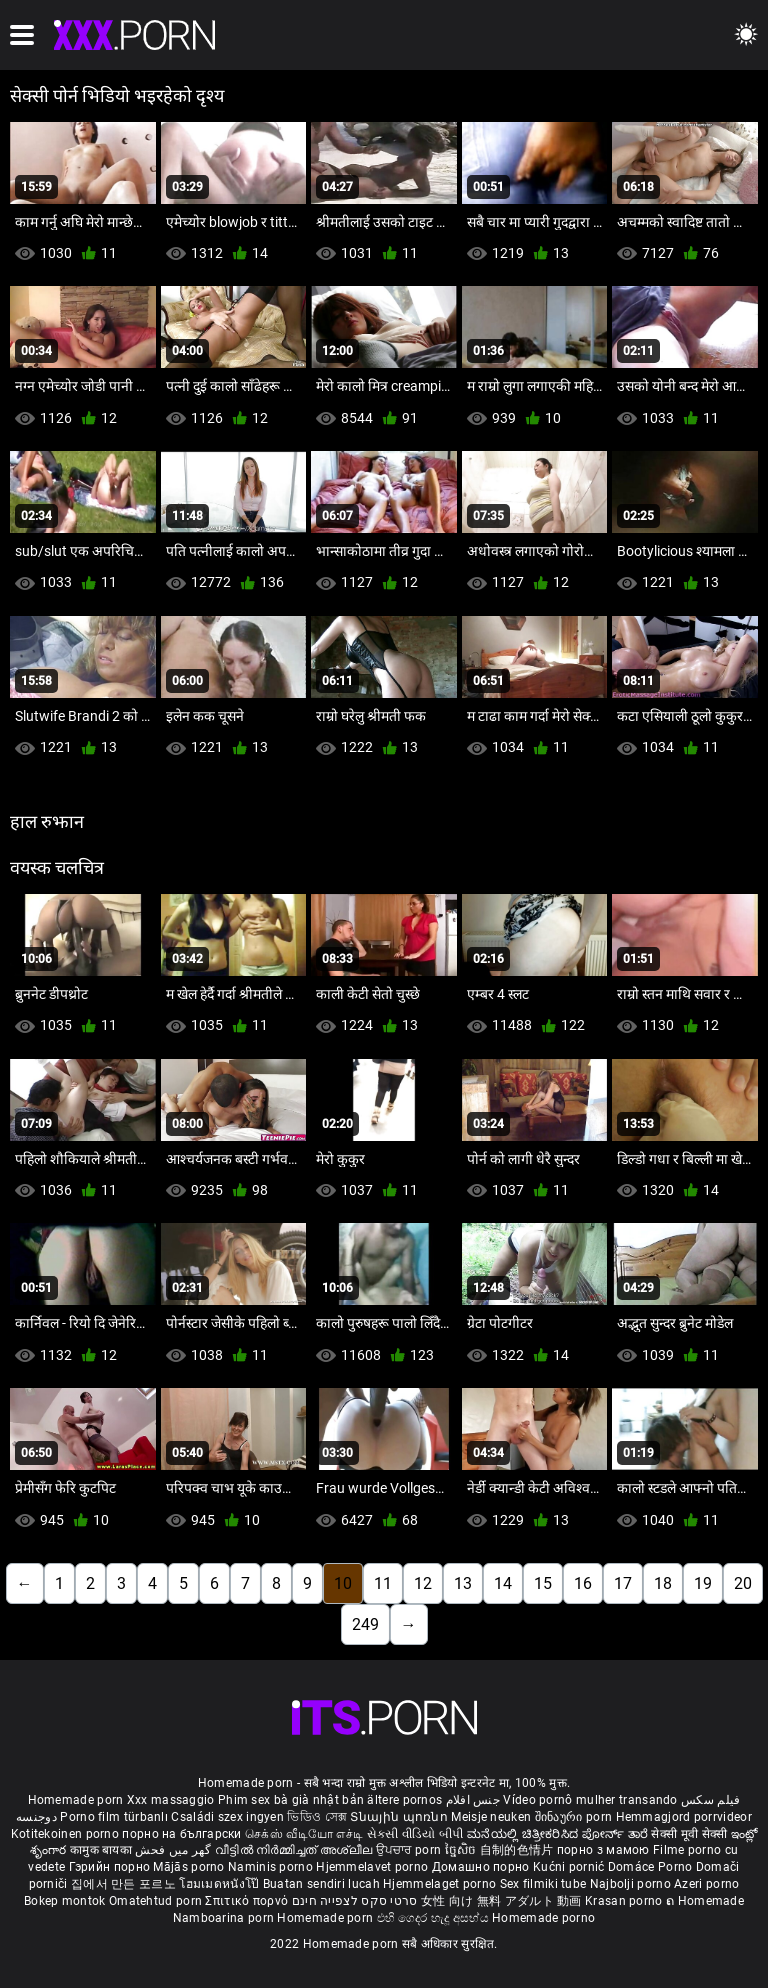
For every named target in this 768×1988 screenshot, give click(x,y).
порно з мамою (603, 1850)
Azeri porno (706, 1884)
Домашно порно (482, 1867)
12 (423, 1583)
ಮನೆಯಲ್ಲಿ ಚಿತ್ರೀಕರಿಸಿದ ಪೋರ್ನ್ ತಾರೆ (559, 1834)
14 (503, 1583)
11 (383, 1583)
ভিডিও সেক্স (317, 1817)
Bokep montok (65, 1901)
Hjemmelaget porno (441, 1884)
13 (463, 1583)
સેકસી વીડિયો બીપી (415, 1834)
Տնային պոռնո (400, 1817)
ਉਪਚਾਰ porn (410, 1850)
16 (583, 1583)
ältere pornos (404, 1800)
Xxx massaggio (171, 1800)
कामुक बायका (102, 1850)
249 (365, 1624)
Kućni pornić (570, 1867)
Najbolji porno (630, 1884)
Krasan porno (625, 1901)
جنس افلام (473, 1800)
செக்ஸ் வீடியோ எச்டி (304, 1834)
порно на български (181, 1834)
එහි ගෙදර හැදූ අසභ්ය (435, 1918)
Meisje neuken (491, 1817)
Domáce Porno (652, 1867)
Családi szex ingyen (227, 1817)
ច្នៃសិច (462, 1850)
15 (543, 1583)
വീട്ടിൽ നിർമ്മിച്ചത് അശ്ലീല (295, 1850)
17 (623, 1583)
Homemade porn (77, 1800)
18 (663, 1583)
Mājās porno (190, 1867)
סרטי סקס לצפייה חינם (355, 1901)
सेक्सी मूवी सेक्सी (689, 1834)
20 (743, 1583)
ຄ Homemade (705, 1901)
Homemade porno (543, 1918)
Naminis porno (272, 1867)
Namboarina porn (225, 1918)
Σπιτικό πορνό (248, 1901)
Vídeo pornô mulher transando (590, 1800)
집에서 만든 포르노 (125, 1884)
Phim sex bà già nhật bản (291, 1800)
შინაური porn (575, 1817)
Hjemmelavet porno (373, 1867)
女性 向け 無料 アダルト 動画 (501, 1901)
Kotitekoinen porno (67, 1834)
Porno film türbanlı (114, 1817)
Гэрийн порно (111, 1867)
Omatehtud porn (157, 1901)
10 (343, 1583)
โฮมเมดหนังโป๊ (221, 1884)
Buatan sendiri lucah (323, 1884)
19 (703, 1583)
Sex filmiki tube (543, 1884)
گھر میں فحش (175, 1850)
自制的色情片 (518, 1850)
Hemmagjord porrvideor (684, 1817)
